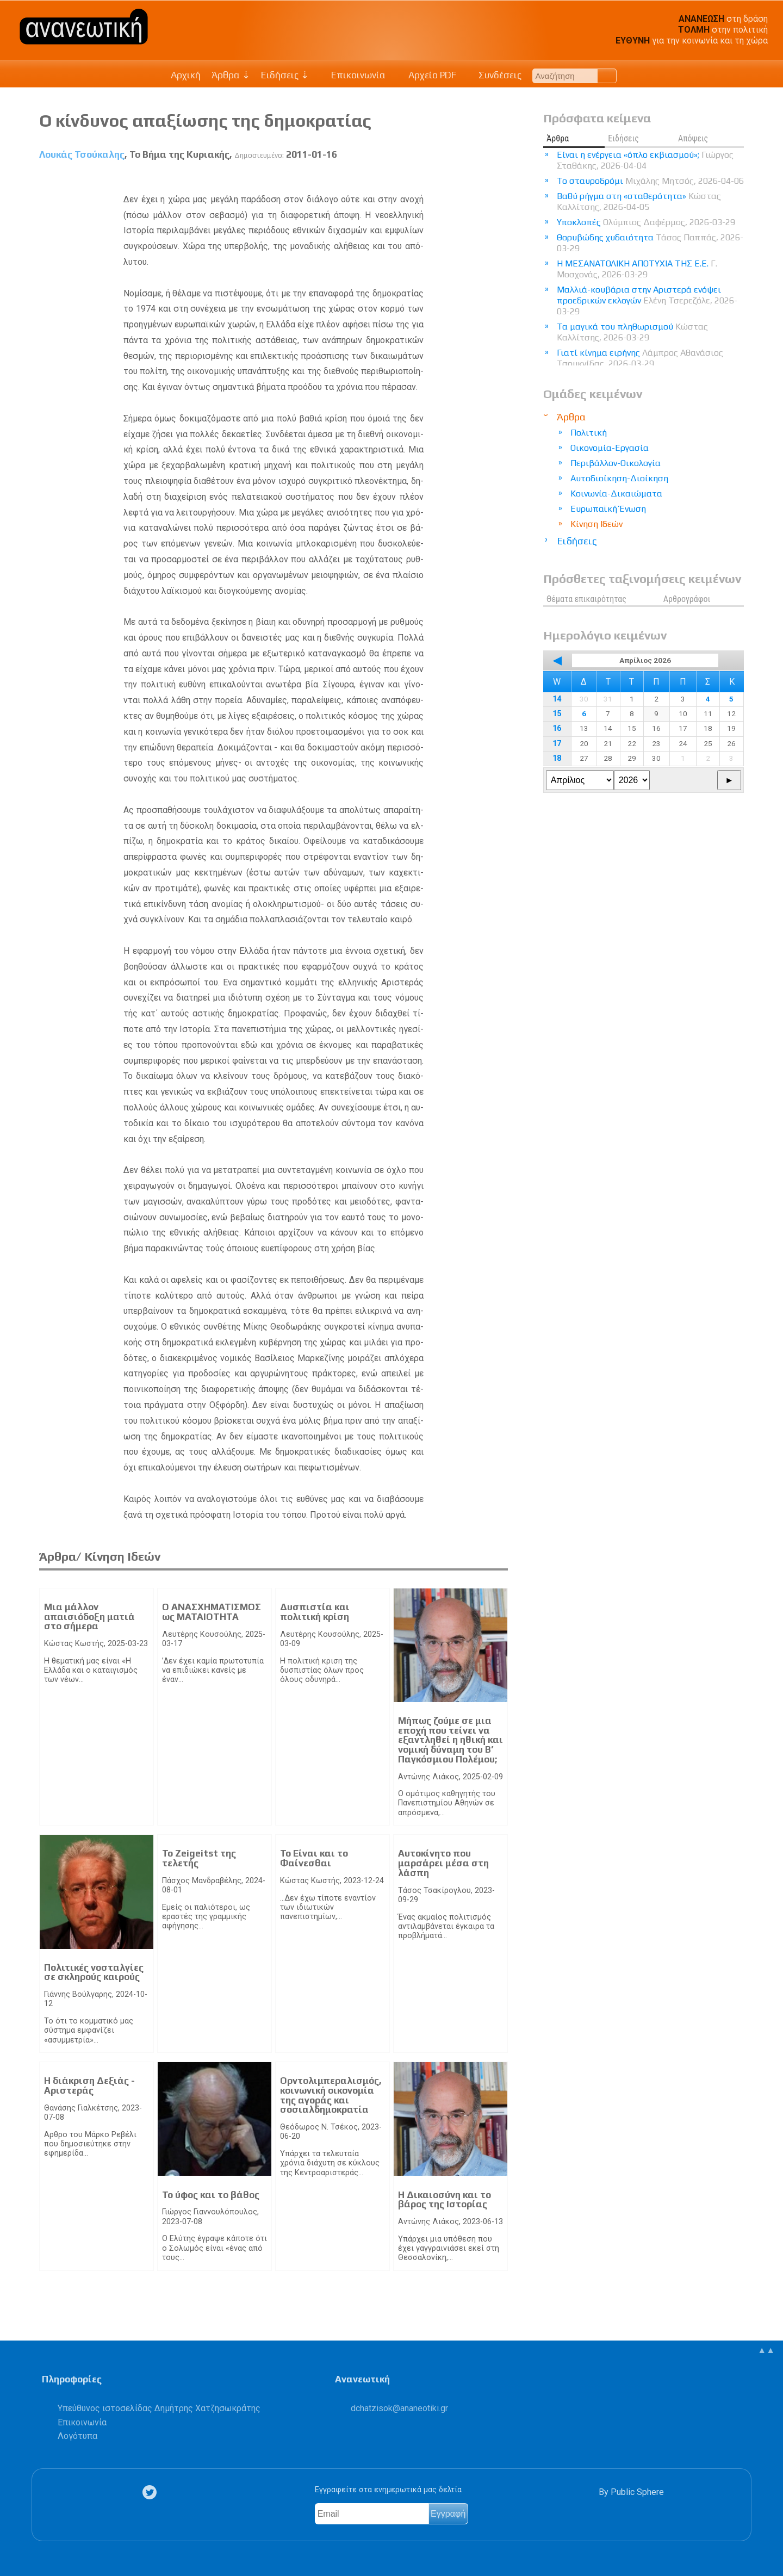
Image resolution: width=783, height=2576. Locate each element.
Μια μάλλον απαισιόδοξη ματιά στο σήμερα (89, 1616)
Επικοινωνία (353, 75)
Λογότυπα (77, 2436)
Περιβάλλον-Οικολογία (615, 463)
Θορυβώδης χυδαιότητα (650, 242)
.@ (399, 2408)
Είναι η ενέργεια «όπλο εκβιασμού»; (645, 160)
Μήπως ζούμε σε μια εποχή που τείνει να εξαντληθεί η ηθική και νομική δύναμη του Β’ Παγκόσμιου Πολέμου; (450, 1739)
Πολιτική (588, 432)
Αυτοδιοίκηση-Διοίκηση (619, 478)
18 (556, 758)
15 (556, 713)
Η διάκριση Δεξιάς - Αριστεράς (89, 2085)
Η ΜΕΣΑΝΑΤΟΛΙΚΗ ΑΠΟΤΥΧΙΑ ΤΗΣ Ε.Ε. (637, 269)
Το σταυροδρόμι (650, 181)
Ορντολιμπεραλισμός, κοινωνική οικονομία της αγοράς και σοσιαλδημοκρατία (331, 2095)
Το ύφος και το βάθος (210, 2194)
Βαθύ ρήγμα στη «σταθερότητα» (639, 201)
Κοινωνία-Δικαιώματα (616, 493)
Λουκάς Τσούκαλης (82, 154)
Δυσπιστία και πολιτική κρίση (315, 1612)
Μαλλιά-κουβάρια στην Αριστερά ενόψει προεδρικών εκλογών (647, 300)
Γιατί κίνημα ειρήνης (640, 358)
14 (556, 699)
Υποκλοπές (646, 222)
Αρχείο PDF (426, 75)
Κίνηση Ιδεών (596, 524)
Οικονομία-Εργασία (609, 448)
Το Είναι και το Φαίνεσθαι (314, 1858)
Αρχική (186, 75)
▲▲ (766, 2350)
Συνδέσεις (494, 75)
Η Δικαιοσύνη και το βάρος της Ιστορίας (444, 2199)
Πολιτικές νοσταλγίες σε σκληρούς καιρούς (94, 1972)
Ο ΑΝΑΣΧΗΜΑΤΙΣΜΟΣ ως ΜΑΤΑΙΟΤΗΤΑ (211, 1612)
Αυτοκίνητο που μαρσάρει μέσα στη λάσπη (443, 1863)
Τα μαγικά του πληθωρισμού (632, 332)
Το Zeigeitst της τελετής (199, 1858)
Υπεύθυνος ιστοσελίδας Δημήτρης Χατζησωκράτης (159, 2408)
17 (556, 743)
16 (556, 728)
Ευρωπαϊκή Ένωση (608, 509)
